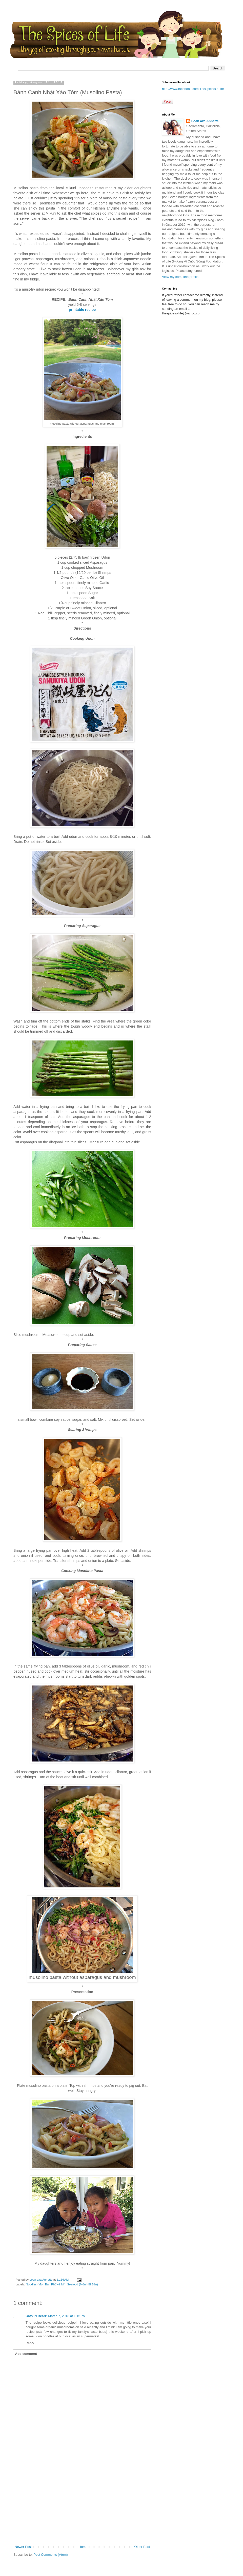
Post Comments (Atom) (51, 2554)
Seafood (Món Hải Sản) (82, 2284)
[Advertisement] (82, 2506)
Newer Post (23, 2547)
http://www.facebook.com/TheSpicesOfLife (193, 89)
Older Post (142, 2547)
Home (83, 2547)
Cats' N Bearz (36, 2316)
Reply (30, 2343)
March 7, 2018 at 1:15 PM (67, 2316)
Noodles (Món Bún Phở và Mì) (46, 2284)
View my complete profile (180, 277)
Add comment (26, 2354)
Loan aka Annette (205, 121)
